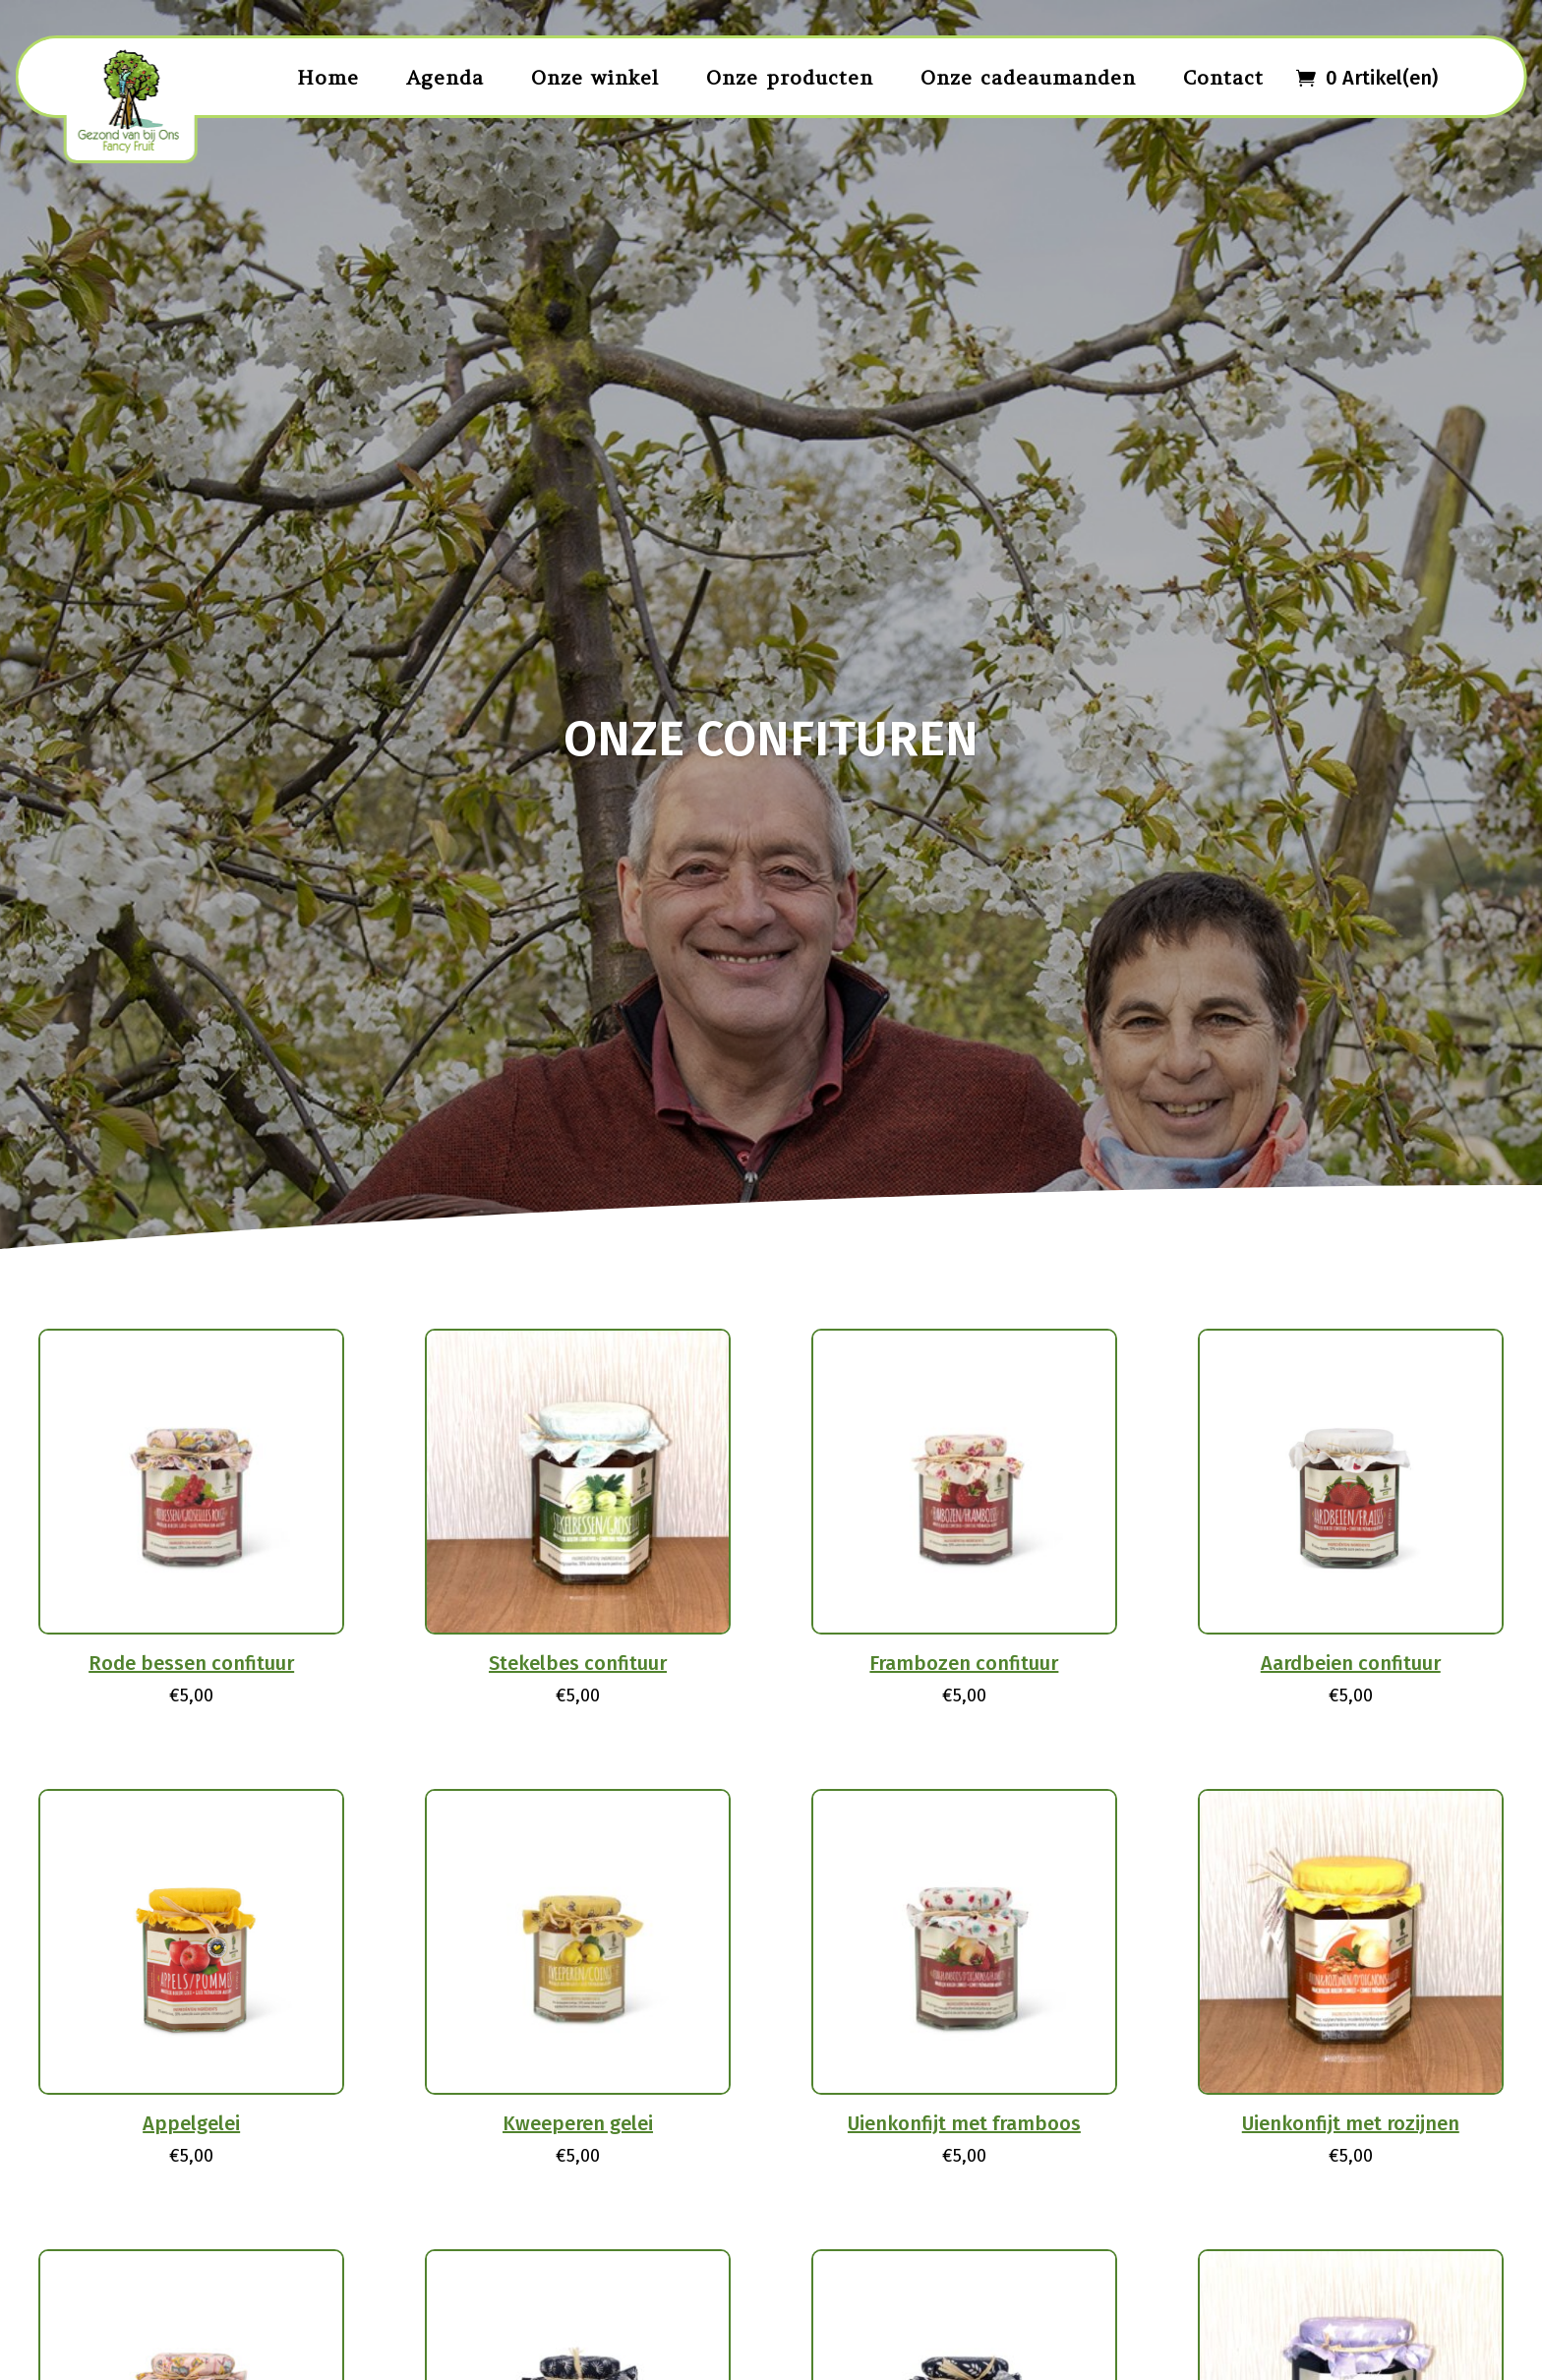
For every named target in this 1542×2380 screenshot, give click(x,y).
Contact (1223, 77)
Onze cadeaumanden (1028, 77)
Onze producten (789, 77)
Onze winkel (595, 77)
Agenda (445, 77)
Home (328, 77)
